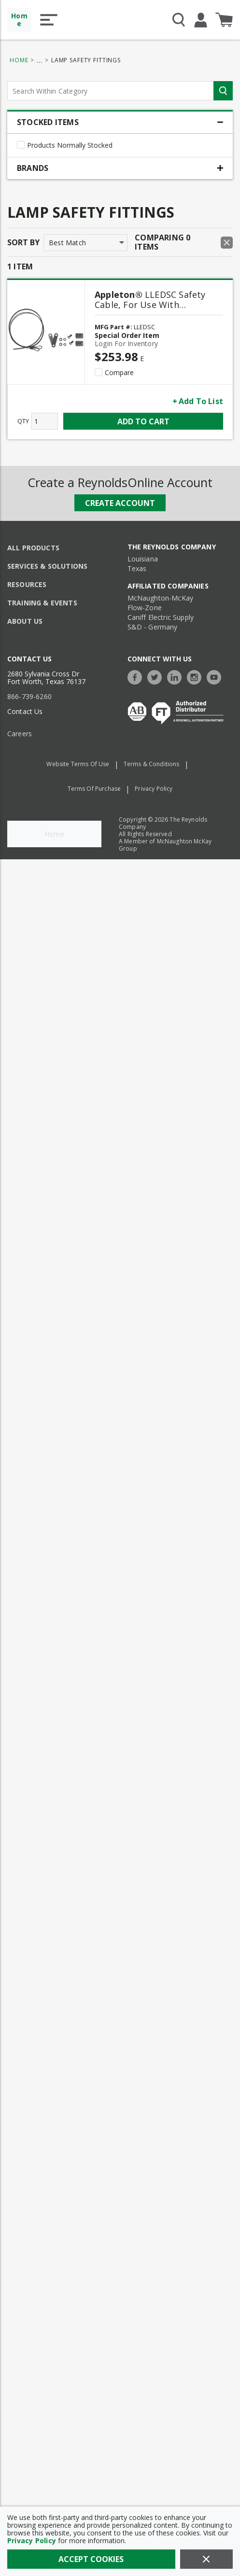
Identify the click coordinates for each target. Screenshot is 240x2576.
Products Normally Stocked (70, 145)
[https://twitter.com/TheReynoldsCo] (157, 676)
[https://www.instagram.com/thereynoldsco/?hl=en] (196, 676)
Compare (119, 372)
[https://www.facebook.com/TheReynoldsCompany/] (137, 676)
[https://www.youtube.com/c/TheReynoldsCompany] (216, 676)
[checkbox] (21, 145)
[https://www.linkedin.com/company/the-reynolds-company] (176, 676)
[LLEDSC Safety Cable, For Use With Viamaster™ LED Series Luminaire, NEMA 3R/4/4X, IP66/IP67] (159, 302)
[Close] (206, 2559)
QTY (23, 421)
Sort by (23, 242)
